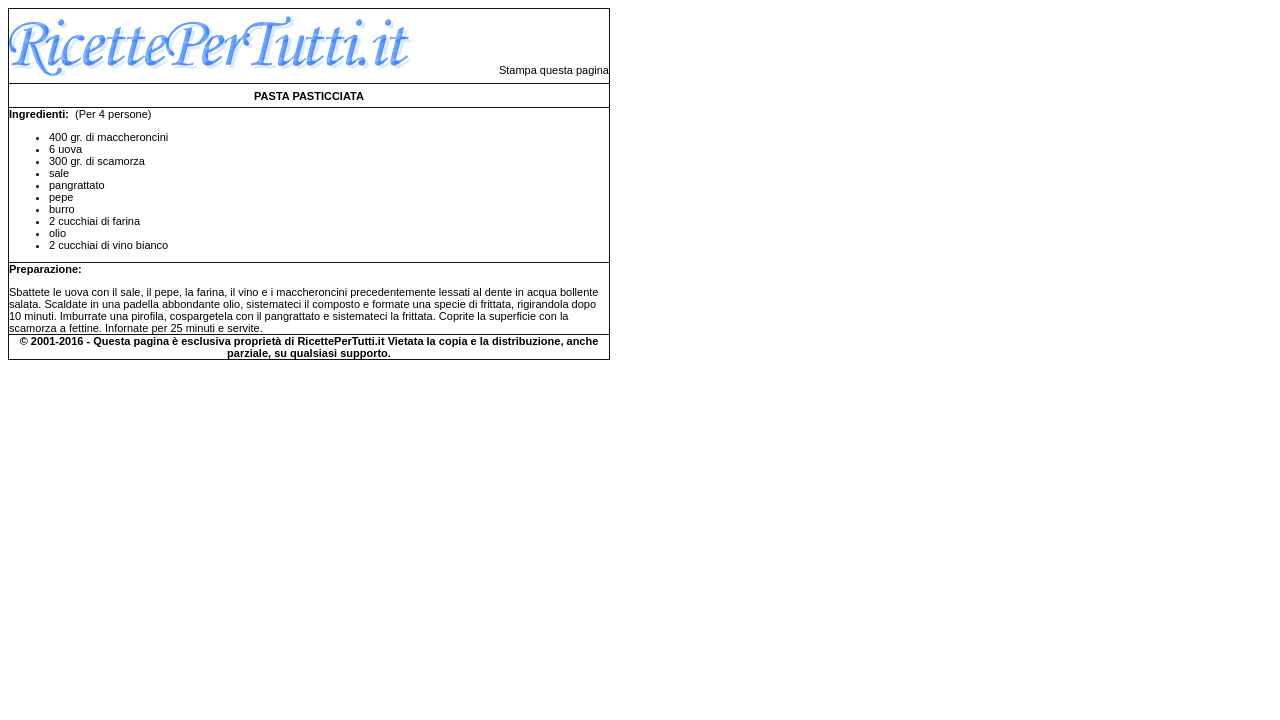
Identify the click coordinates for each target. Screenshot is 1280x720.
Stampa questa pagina (554, 70)
